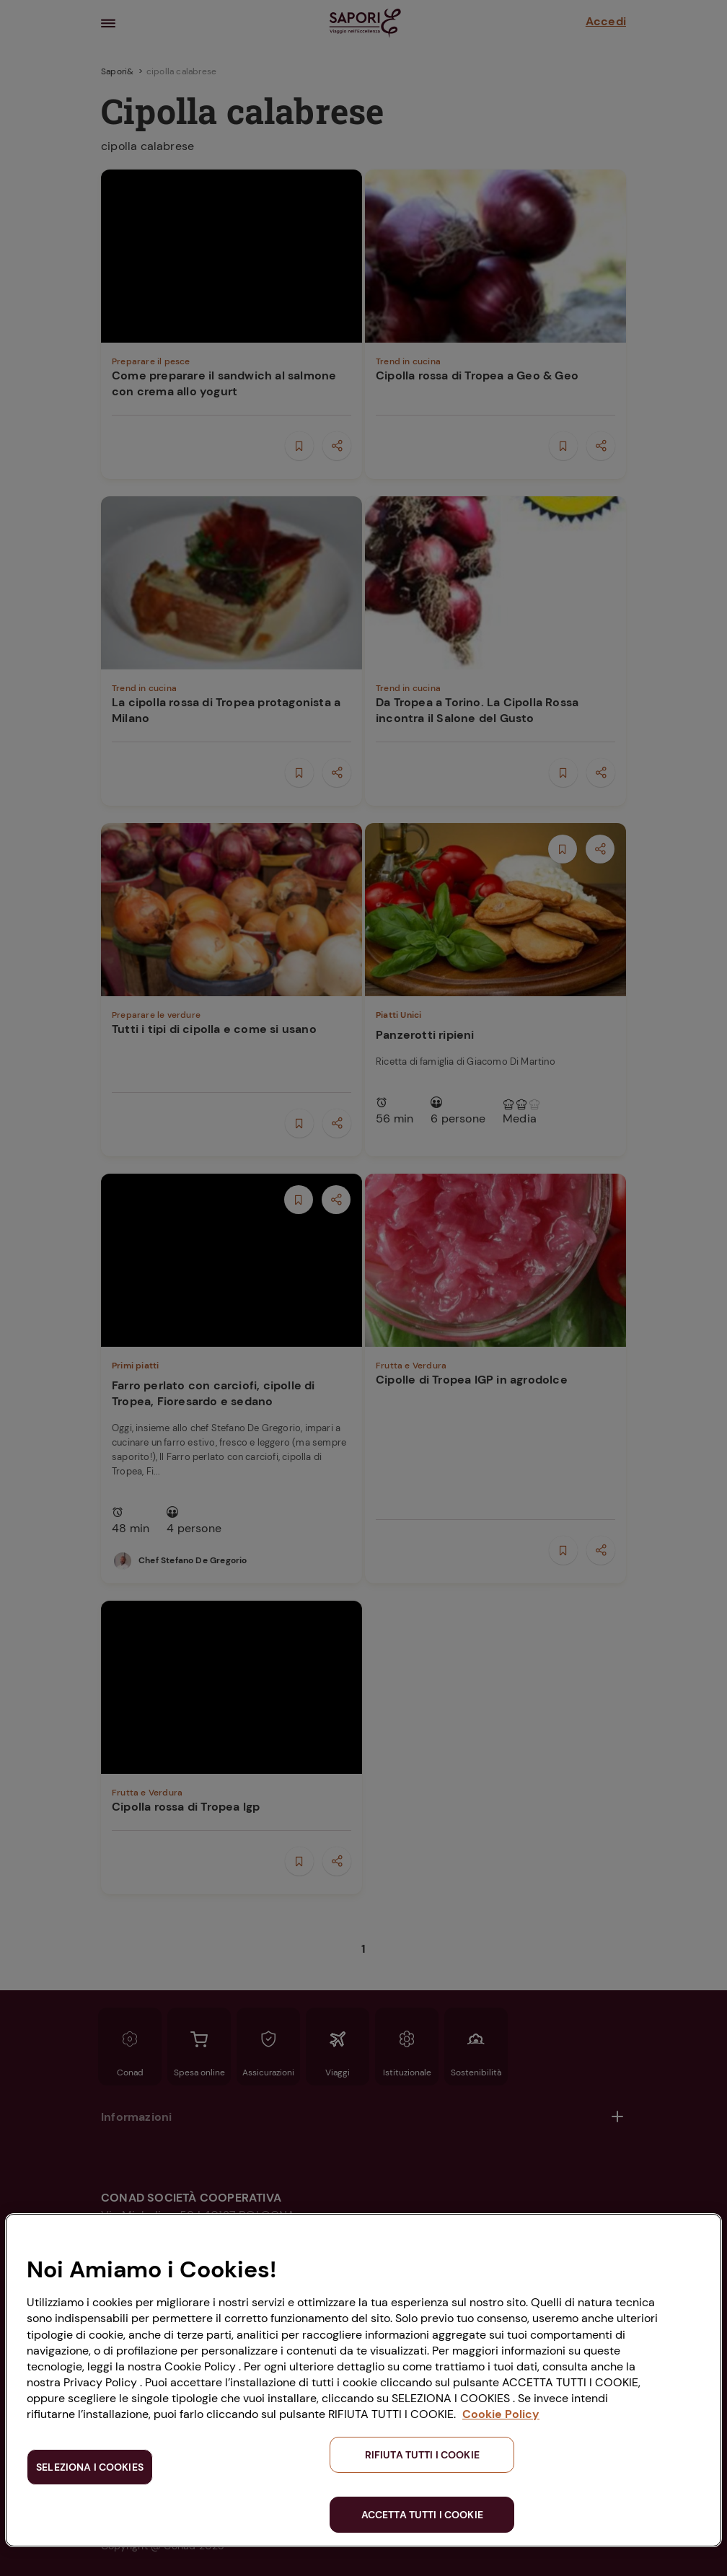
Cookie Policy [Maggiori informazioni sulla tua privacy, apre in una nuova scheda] (500, 2414)
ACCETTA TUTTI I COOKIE (422, 2514)
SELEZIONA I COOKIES (90, 2467)
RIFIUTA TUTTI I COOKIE (422, 2454)
